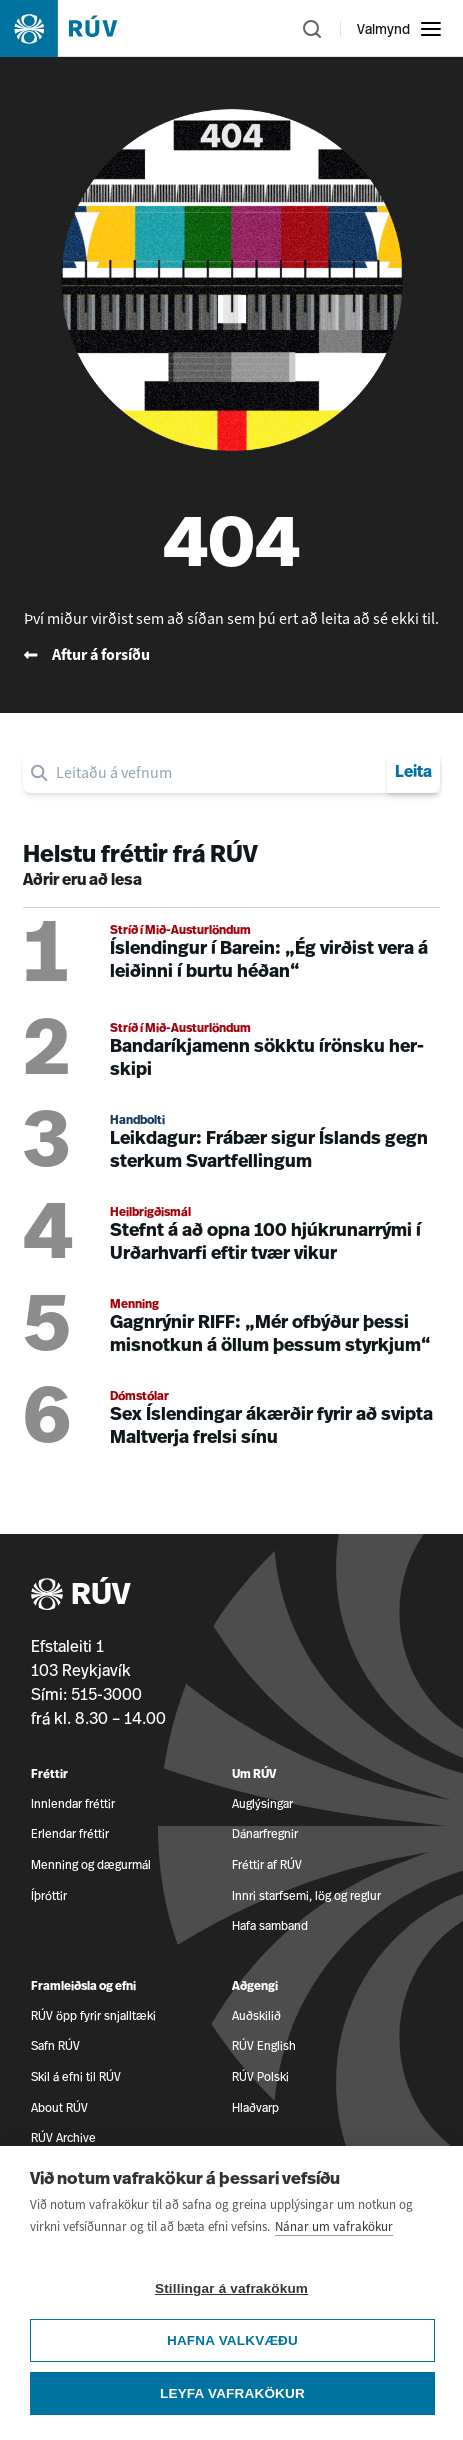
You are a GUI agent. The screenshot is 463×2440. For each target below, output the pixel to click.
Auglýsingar (262, 1803)
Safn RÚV (55, 2045)
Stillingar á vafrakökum (231, 2290)
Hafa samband (270, 1925)
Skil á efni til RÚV (76, 2076)
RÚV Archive (63, 2137)
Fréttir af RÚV (267, 1864)
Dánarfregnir (265, 1833)
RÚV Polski (260, 2076)
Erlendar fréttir (70, 1833)
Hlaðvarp (255, 2107)
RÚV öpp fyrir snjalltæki (93, 2015)
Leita (413, 773)
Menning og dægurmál (91, 1864)
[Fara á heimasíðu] (76, 28)
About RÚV (59, 2107)
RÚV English (264, 2045)
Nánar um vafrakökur (334, 2228)
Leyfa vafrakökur (232, 2395)
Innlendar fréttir (73, 1803)
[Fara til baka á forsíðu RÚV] (231, 655)
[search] (217, 773)
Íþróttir (49, 1895)
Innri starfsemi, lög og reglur (306, 1895)
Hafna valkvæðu (232, 2342)
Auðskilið (256, 2015)
